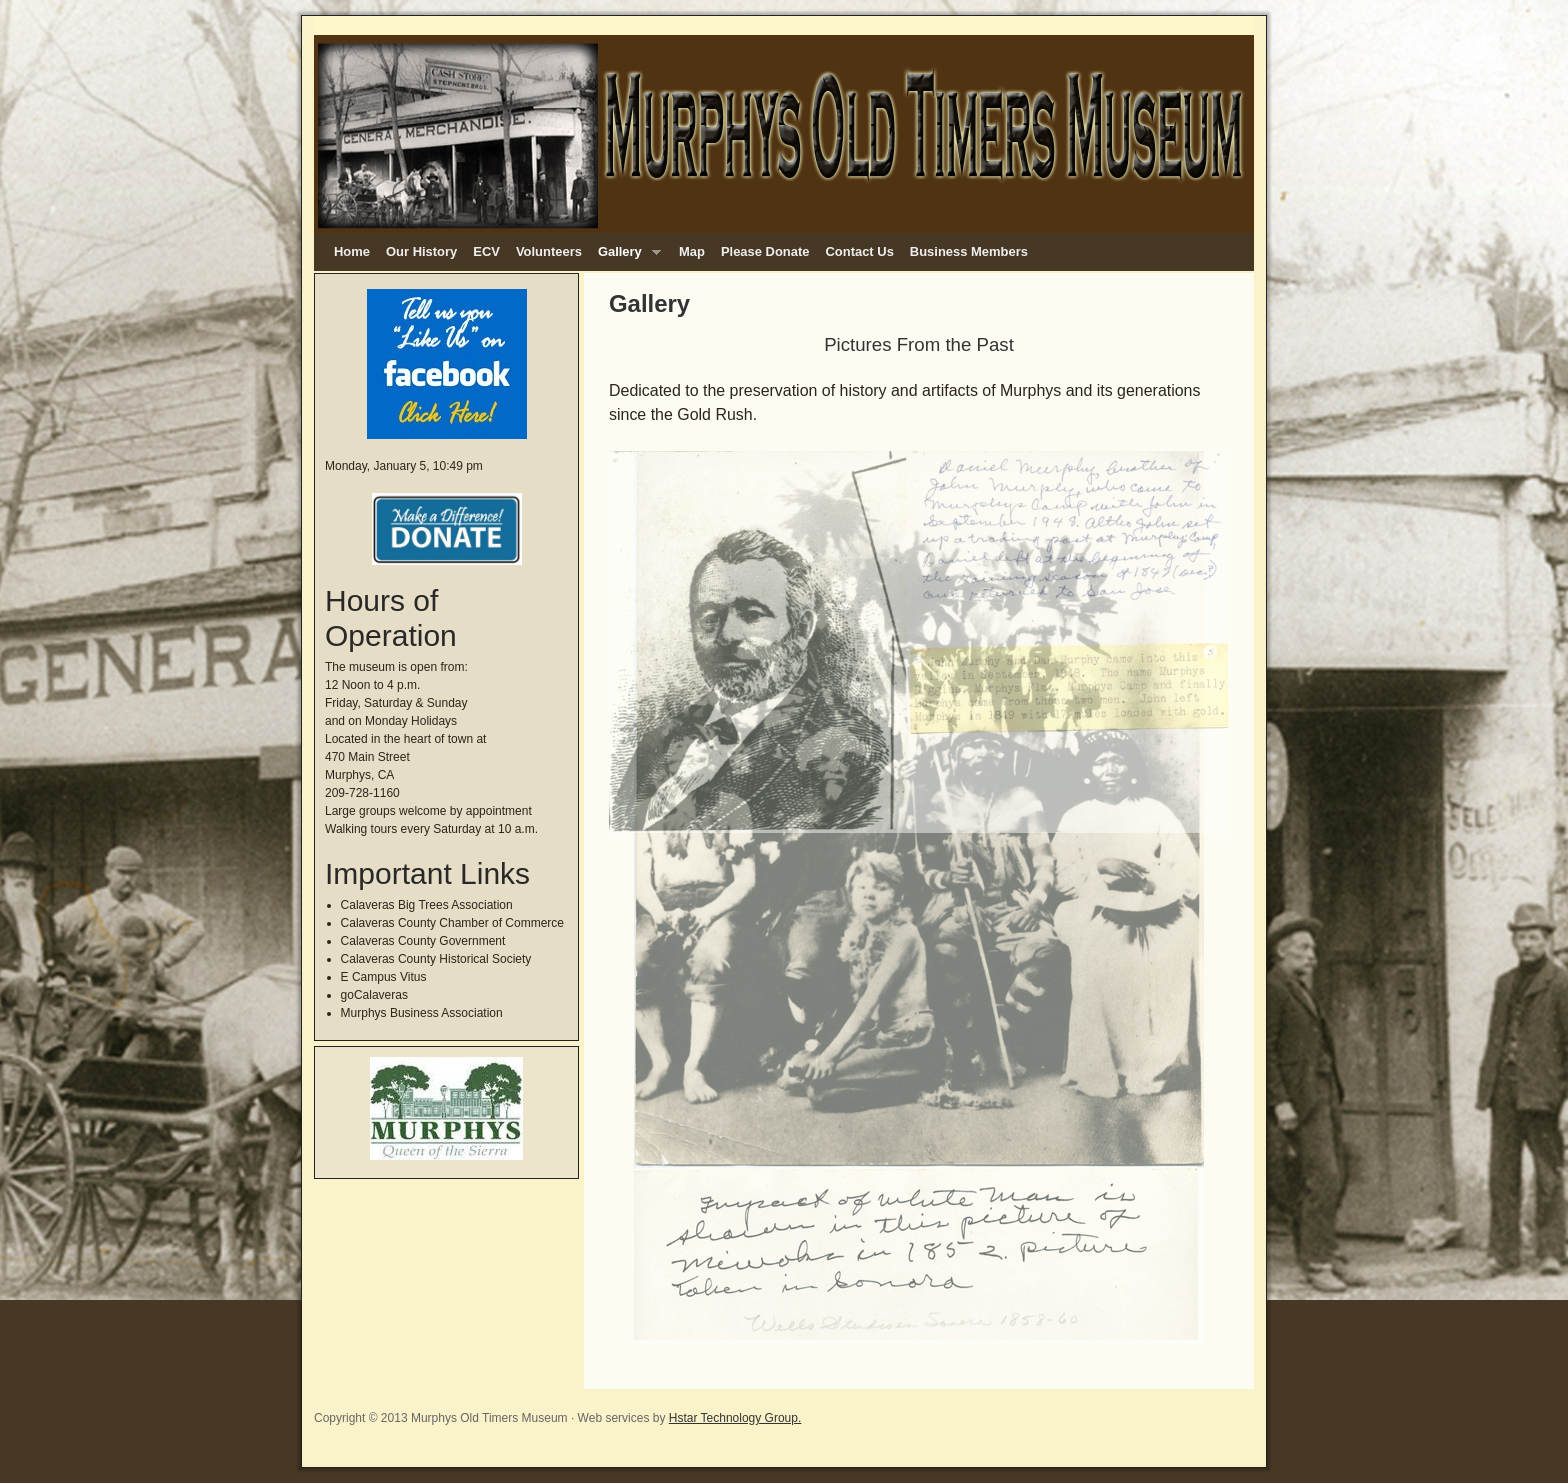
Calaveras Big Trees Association (427, 905)
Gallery (625, 257)
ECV (486, 251)
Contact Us (859, 251)
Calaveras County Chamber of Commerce (452, 923)
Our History (421, 251)
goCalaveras (374, 995)
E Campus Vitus (384, 977)
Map (692, 251)
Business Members (969, 251)
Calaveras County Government (423, 941)
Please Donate (765, 251)
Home (352, 251)
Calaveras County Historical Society (436, 959)
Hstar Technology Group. (735, 1418)
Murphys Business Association (422, 1013)
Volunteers (549, 251)
